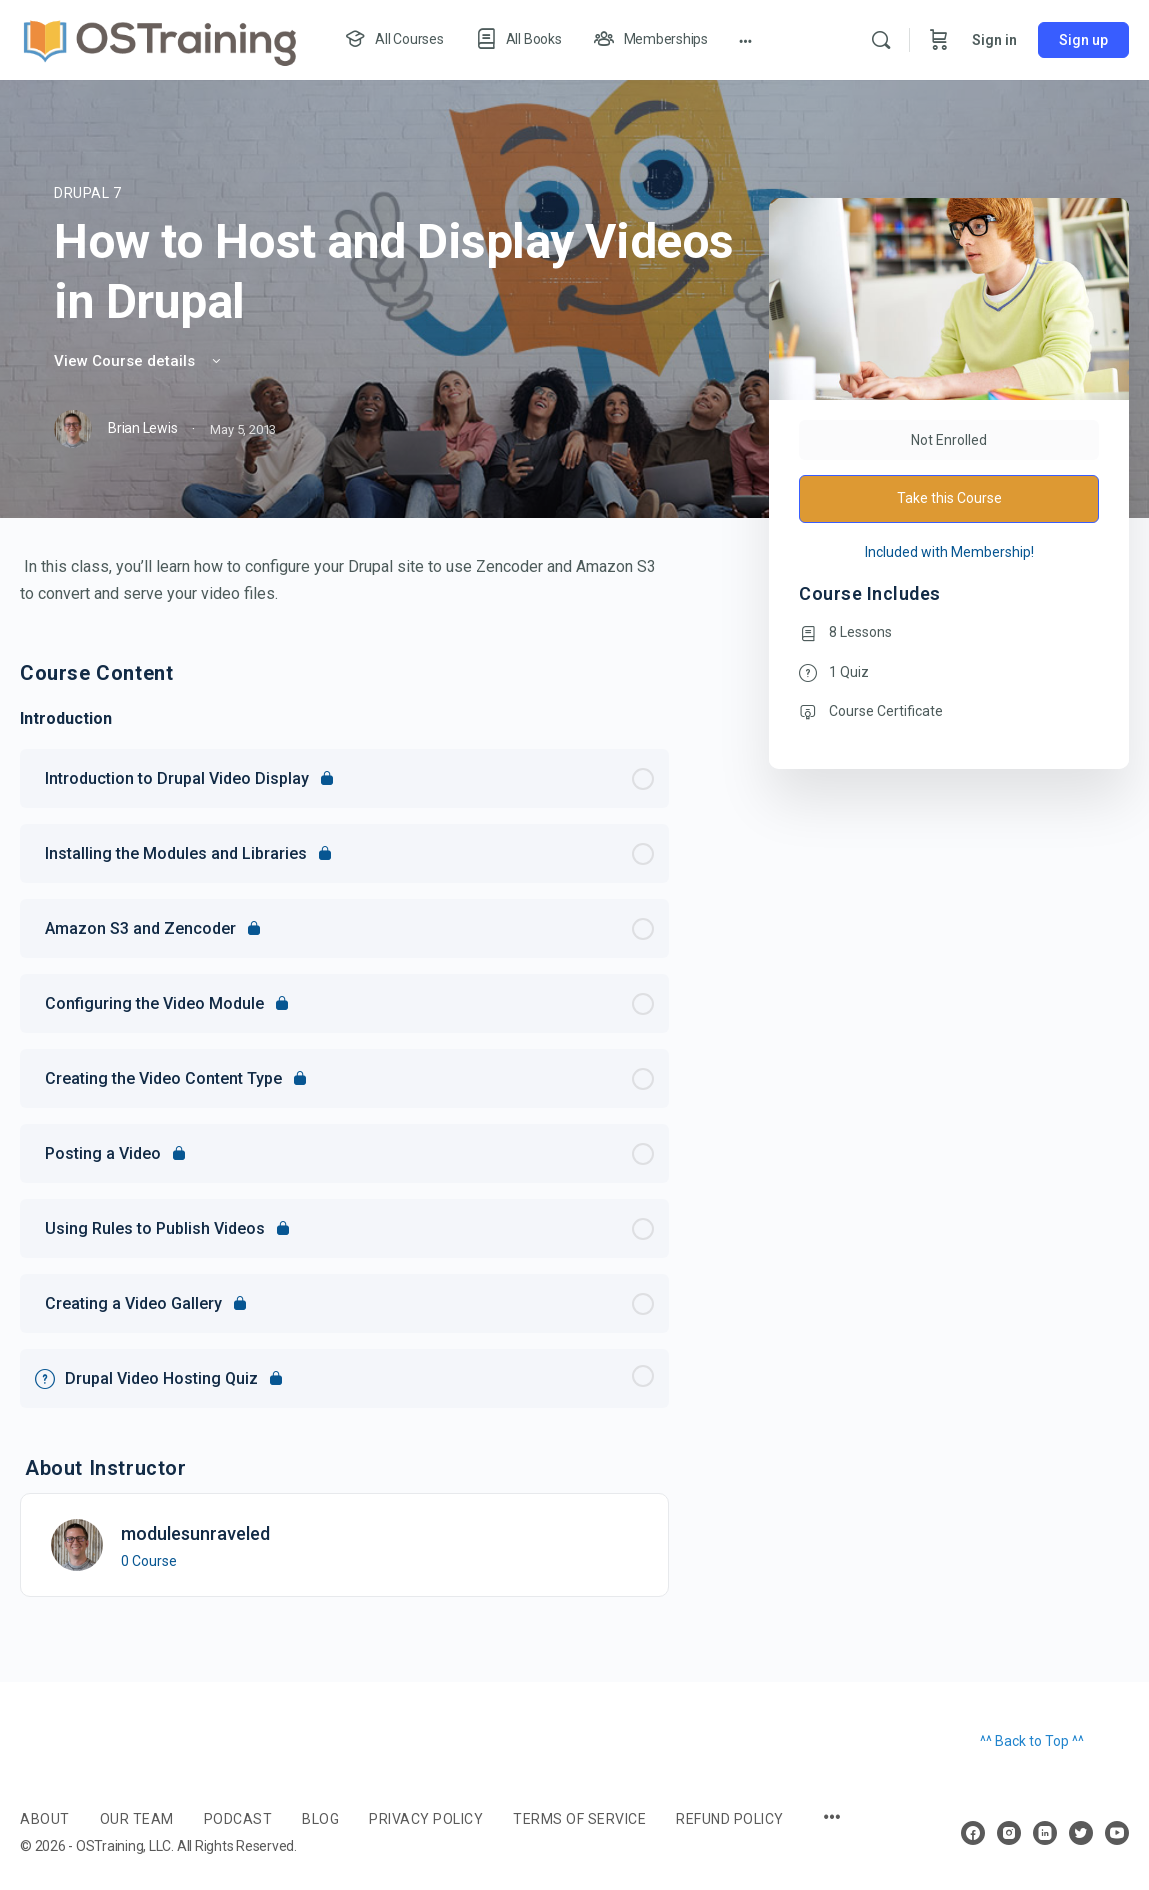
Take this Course (949, 498)
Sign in (994, 40)
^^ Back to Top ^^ (1032, 1741)
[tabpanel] (344, 580)
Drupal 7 (88, 193)
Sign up (1083, 40)
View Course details (139, 361)
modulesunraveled (195, 1533)
